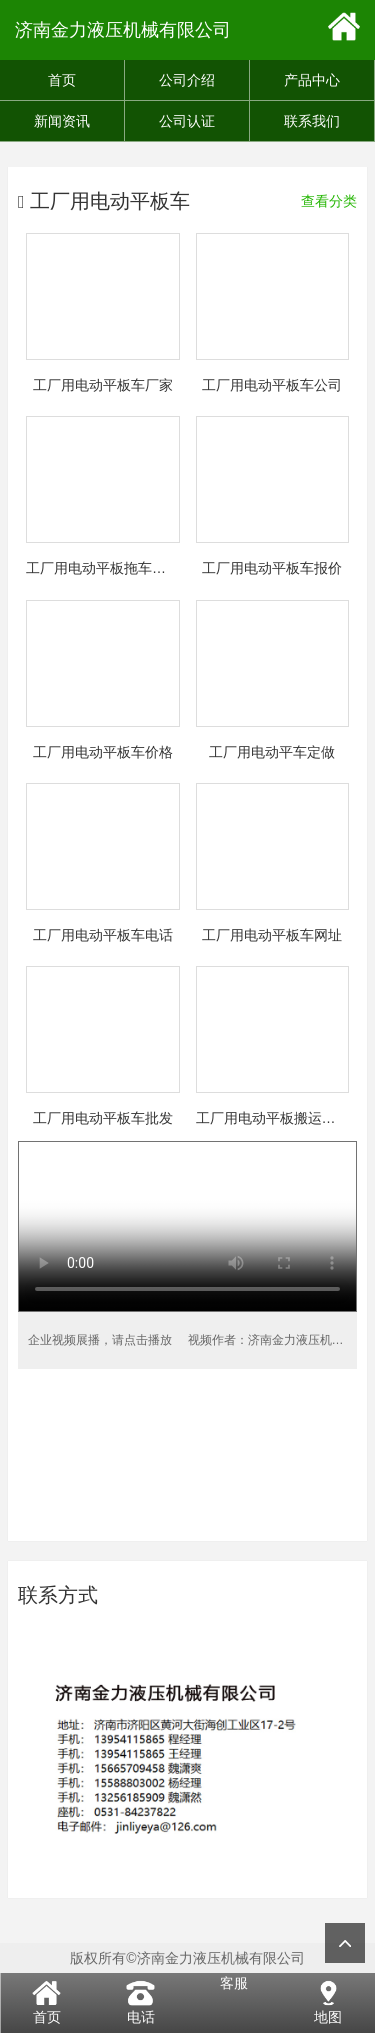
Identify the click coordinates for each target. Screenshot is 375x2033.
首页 (62, 80)
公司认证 (187, 121)
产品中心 (312, 80)
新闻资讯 (62, 121)
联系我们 (312, 121)
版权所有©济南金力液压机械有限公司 (187, 1958)
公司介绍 (187, 80)
